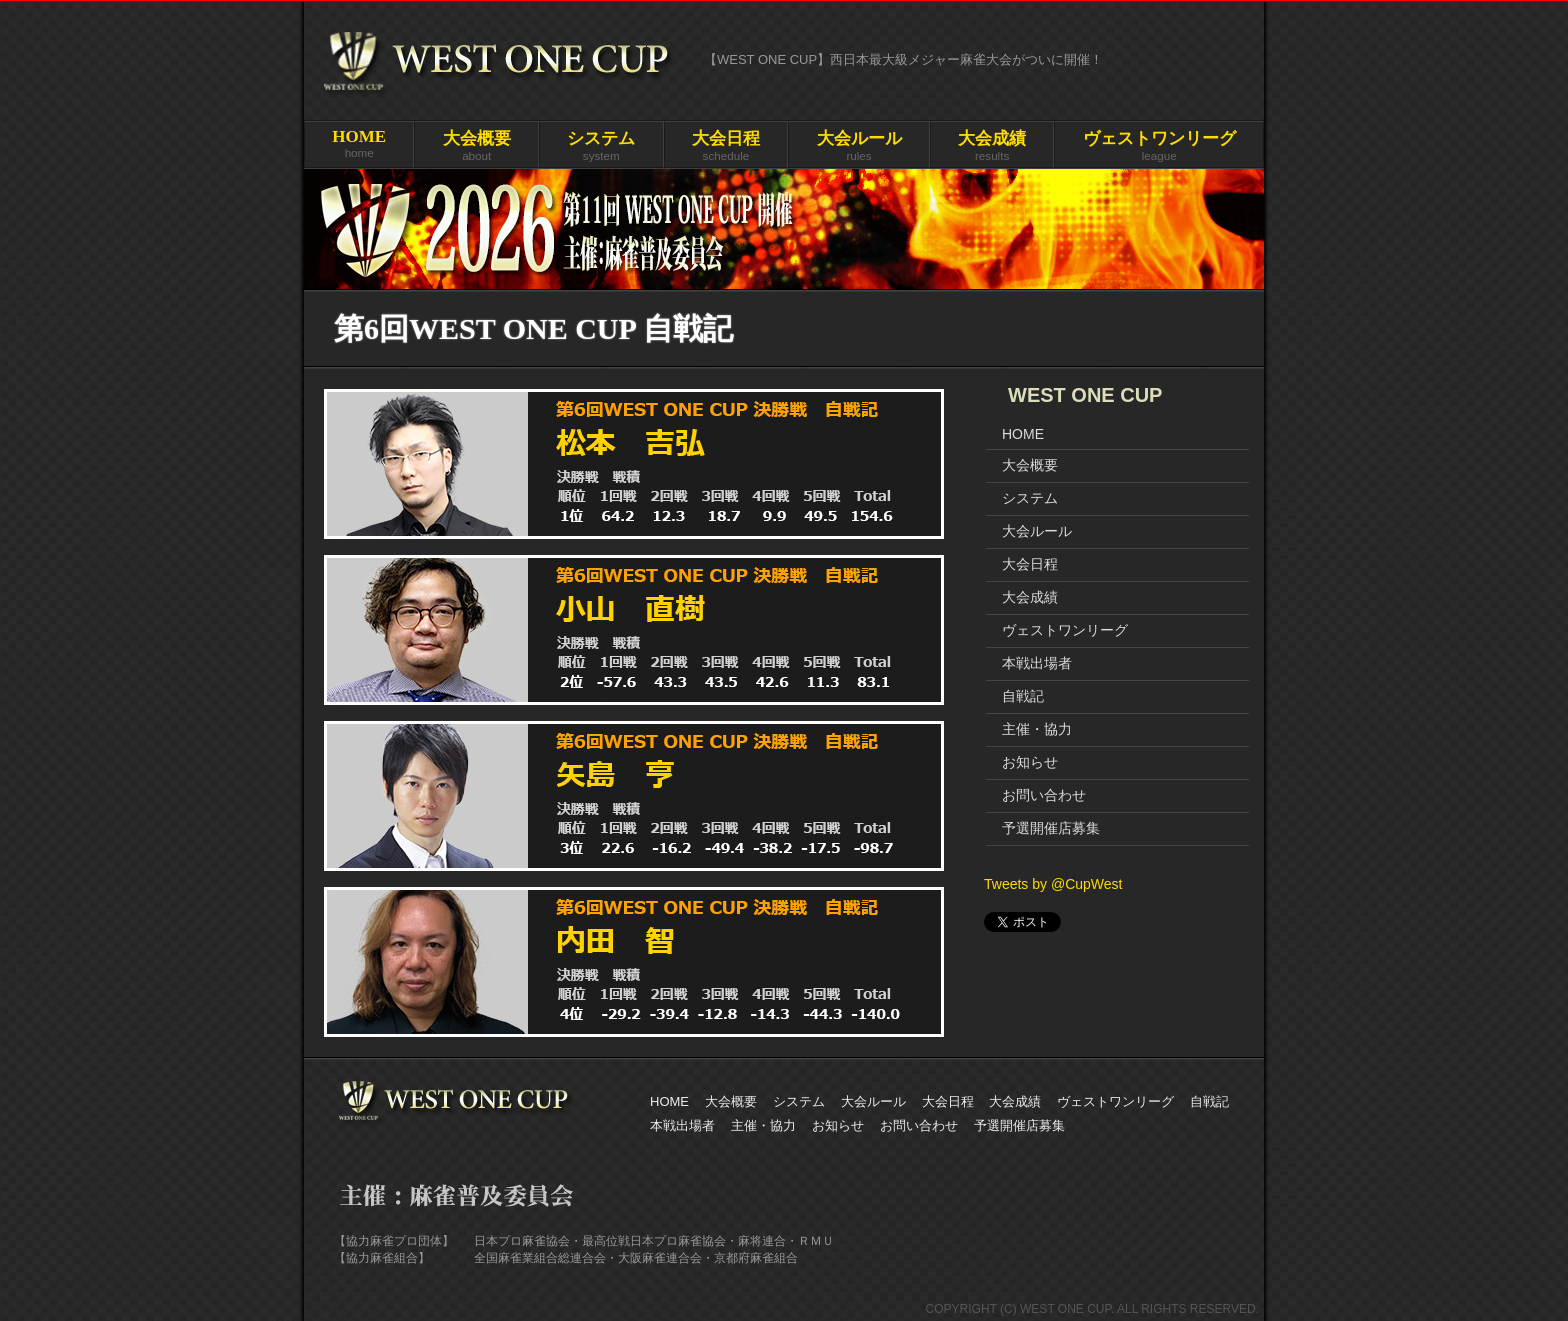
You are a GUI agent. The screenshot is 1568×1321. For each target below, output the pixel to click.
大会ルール (1037, 531)
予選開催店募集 (1051, 828)
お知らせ (1030, 762)
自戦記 (1023, 696)
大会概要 (1030, 465)
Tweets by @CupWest (1053, 884)
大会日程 (1030, 564)
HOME (1023, 434)
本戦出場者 (1037, 663)
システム (1030, 498)
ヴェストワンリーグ (1065, 630)
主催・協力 (1037, 729)
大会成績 (1030, 597)
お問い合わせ (1044, 795)
